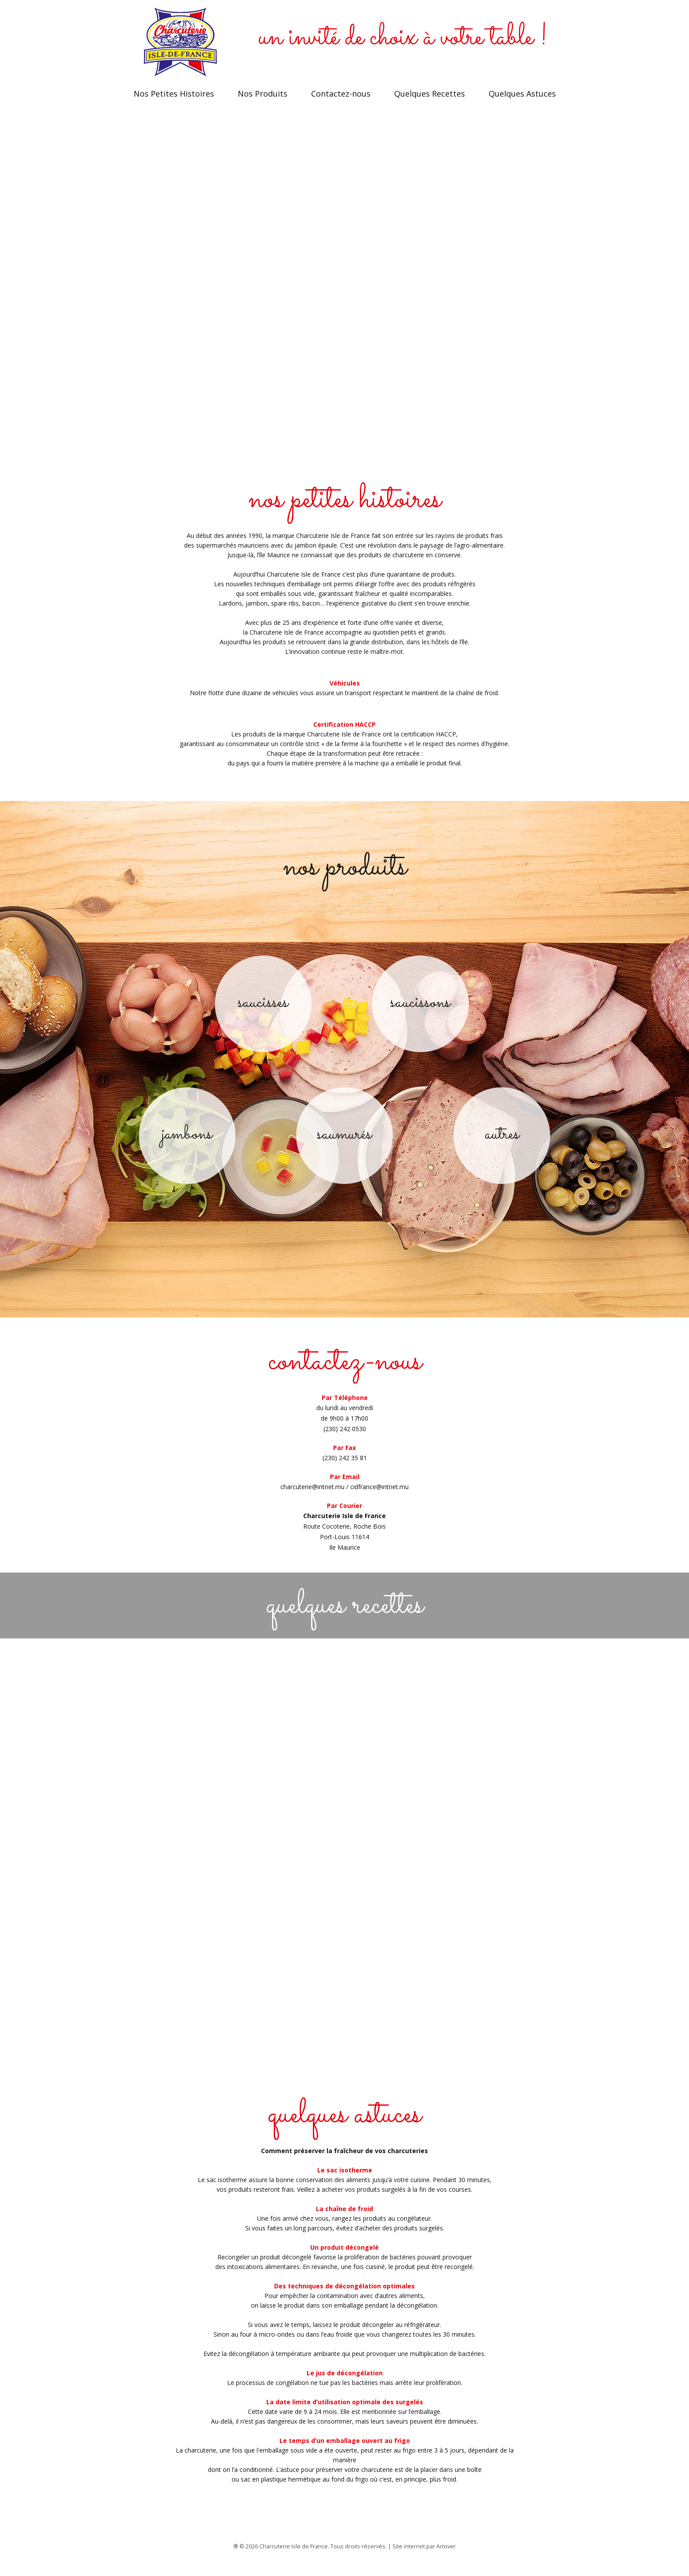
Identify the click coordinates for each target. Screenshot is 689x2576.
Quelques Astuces (522, 102)
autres (502, 1143)
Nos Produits (262, 102)
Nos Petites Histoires (174, 102)
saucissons (420, 1011)
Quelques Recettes (429, 102)
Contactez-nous (340, 102)
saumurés (344, 1143)
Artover (446, 2555)
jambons (187, 1143)
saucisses (263, 1011)
